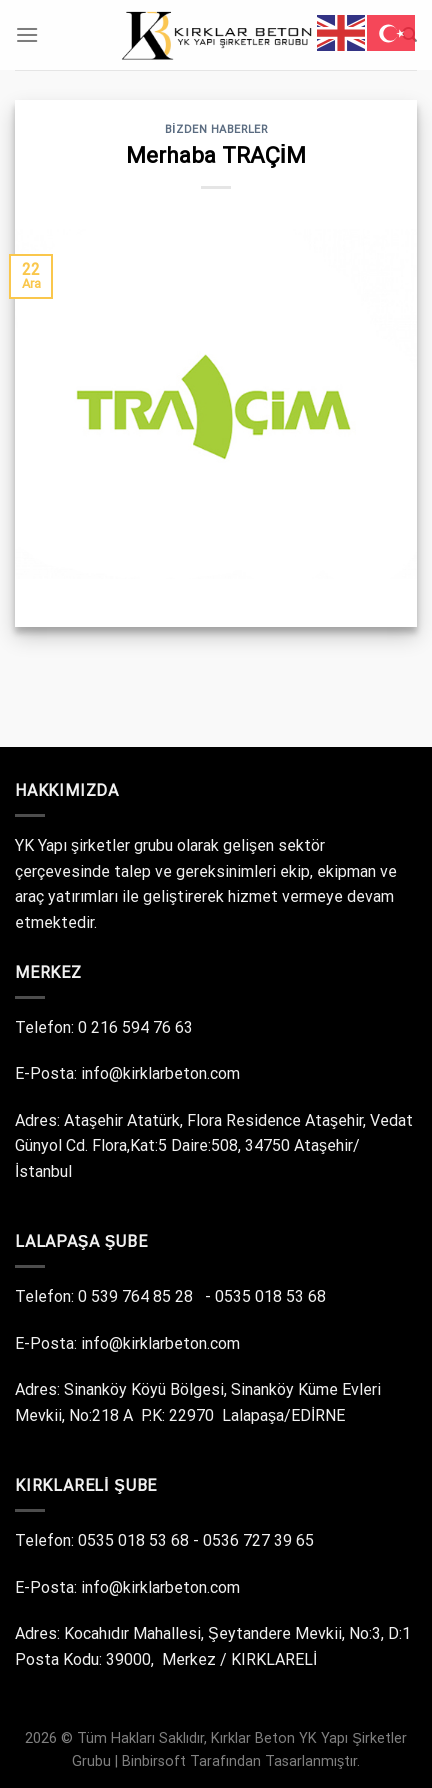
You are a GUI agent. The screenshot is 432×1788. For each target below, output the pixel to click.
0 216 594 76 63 (137, 1027)
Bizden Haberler (216, 129)
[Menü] (27, 34)
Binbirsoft (154, 1761)
